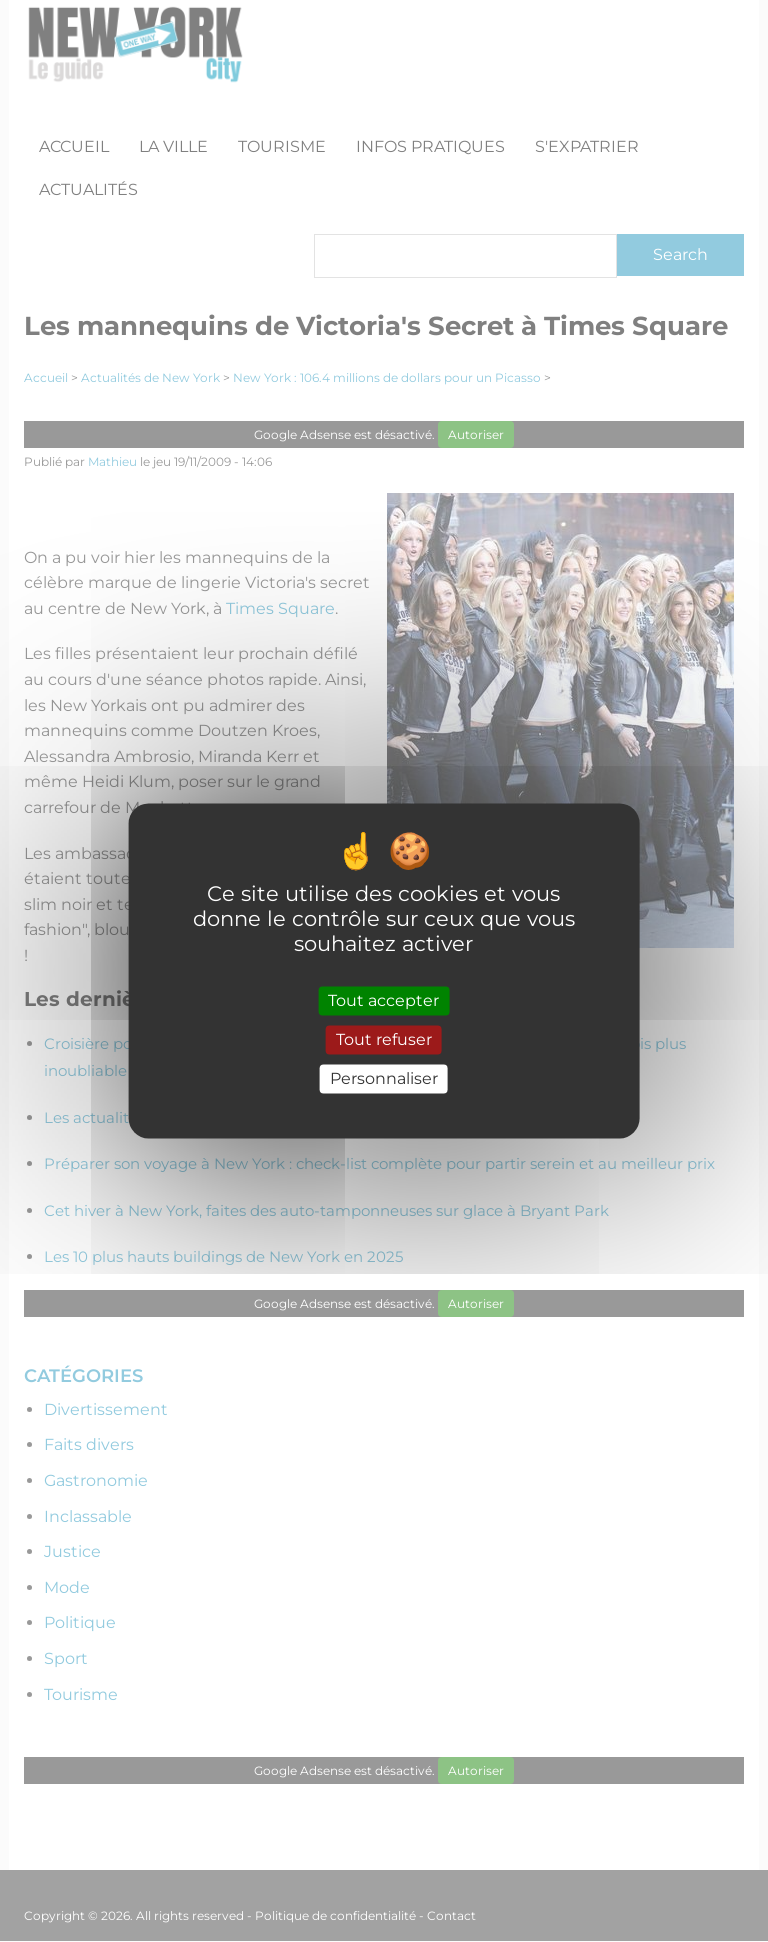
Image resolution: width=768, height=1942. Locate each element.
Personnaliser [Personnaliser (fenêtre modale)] (384, 1078)
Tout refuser (384, 1039)
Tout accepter (383, 1000)
